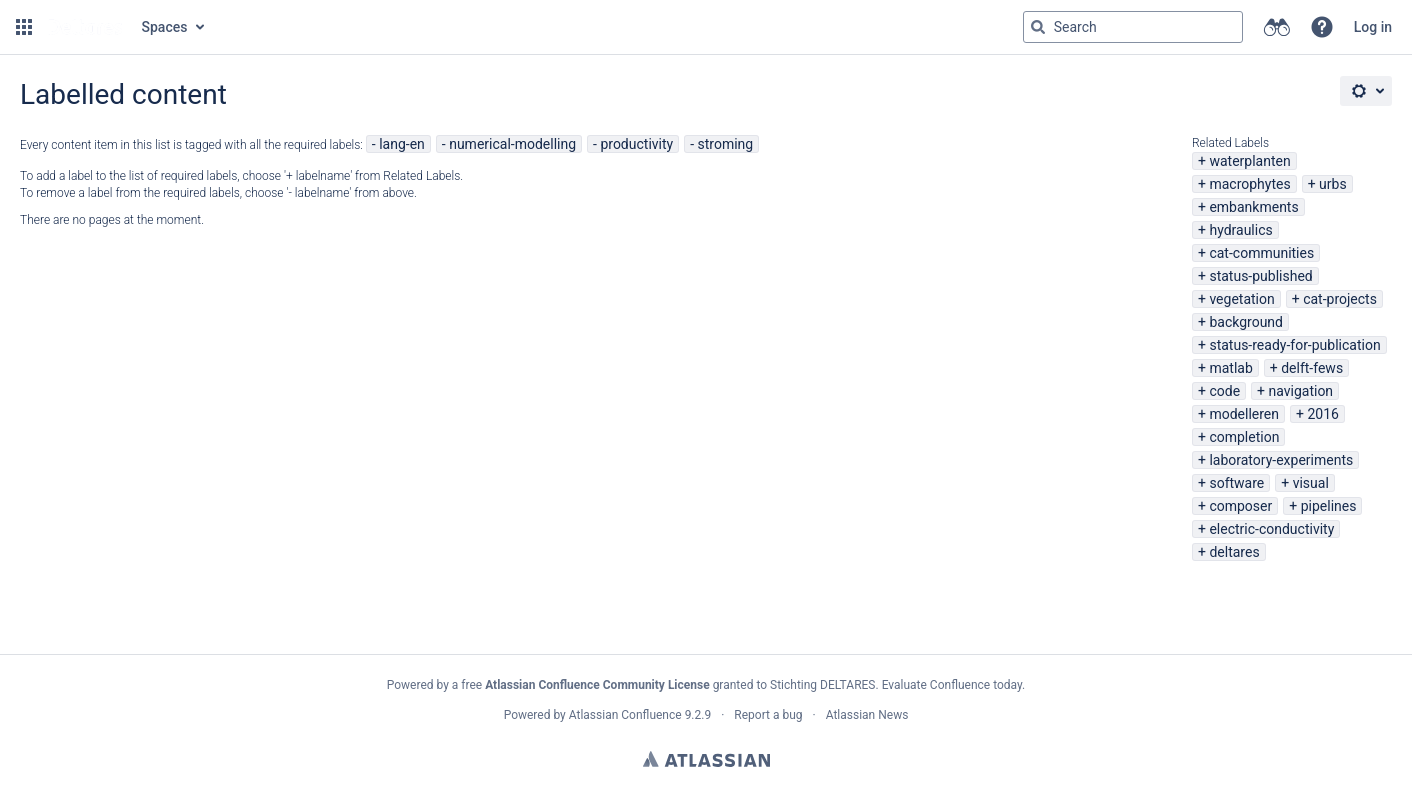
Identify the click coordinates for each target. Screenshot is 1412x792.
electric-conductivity (1271, 529)
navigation (1300, 391)
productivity (636, 144)
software (1236, 483)
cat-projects (1340, 299)
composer (1240, 506)
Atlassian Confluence (625, 715)
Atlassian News (867, 715)
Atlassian (706, 759)
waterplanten (1249, 161)
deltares (1234, 552)
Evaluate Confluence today (952, 685)
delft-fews (1312, 368)
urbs (1333, 184)
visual (1311, 483)
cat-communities (1261, 253)
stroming (726, 144)
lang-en (402, 144)
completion (1244, 437)
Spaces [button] (165, 27)
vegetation (1241, 299)
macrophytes (1249, 184)
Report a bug (768, 715)
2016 (1322, 414)
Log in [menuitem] (1373, 27)
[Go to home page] (85, 27)
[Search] (1038, 27)
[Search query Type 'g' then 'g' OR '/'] (1133, 27)
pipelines (1329, 506)
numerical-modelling (512, 144)
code (1224, 391)
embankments (1253, 207)
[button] (24, 27)
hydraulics (1240, 230)
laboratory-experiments (1281, 460)
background (1246, 322)
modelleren (1244, 414)
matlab (1230, 368)
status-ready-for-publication (1294, 345)
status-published (1260, 276)
